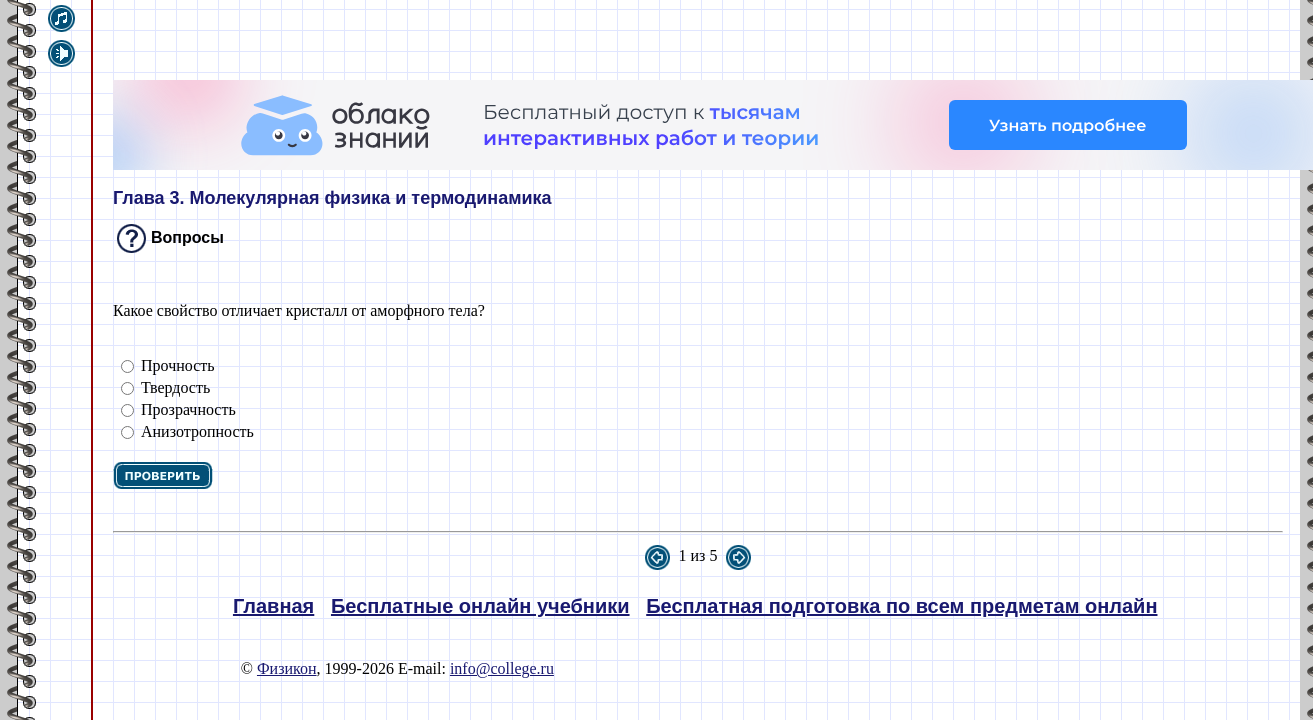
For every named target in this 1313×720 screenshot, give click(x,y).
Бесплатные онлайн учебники (480, 606)
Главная (273, 606)
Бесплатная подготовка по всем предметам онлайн (901, 606)
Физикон (287, 668)
